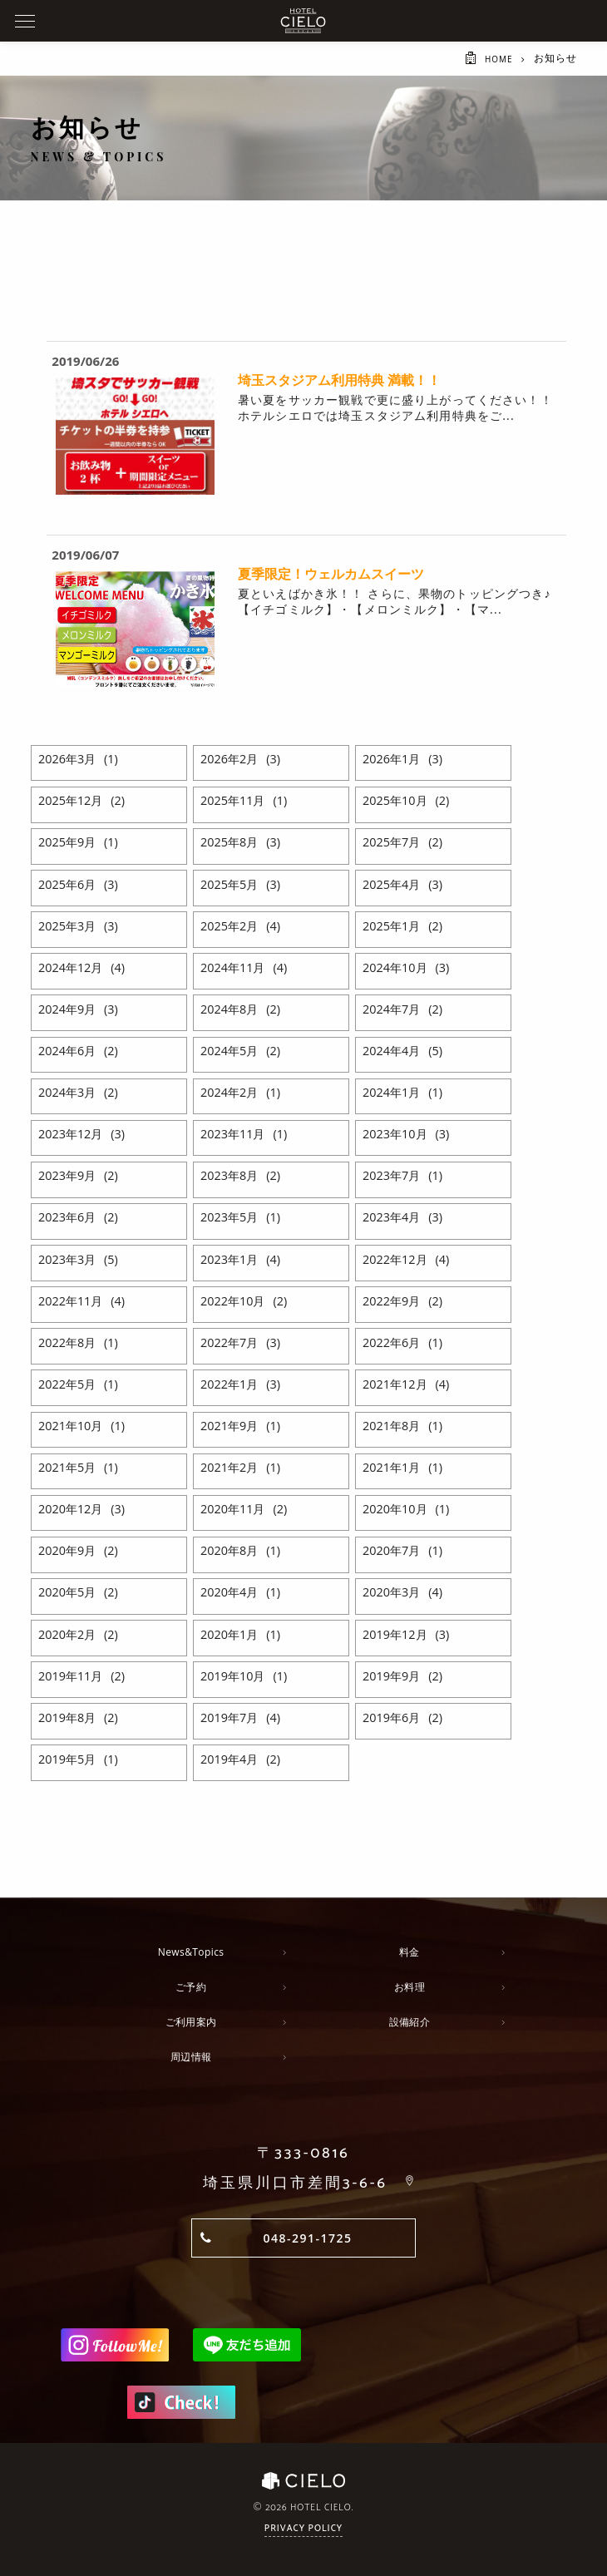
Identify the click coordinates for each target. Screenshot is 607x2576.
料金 (409, 1952)
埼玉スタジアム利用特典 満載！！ (339, 380)
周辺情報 (191, 2057)
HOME (496, 59)
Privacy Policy (303, 2530)
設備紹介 (409, 2022)
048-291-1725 (307, 2238)
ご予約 (191, 1987)
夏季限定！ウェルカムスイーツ (331, 574)
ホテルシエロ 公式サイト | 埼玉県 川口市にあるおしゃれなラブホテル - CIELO (303, 21)
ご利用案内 (191, 2022)
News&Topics (191, 1952)
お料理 (410, 1987)
